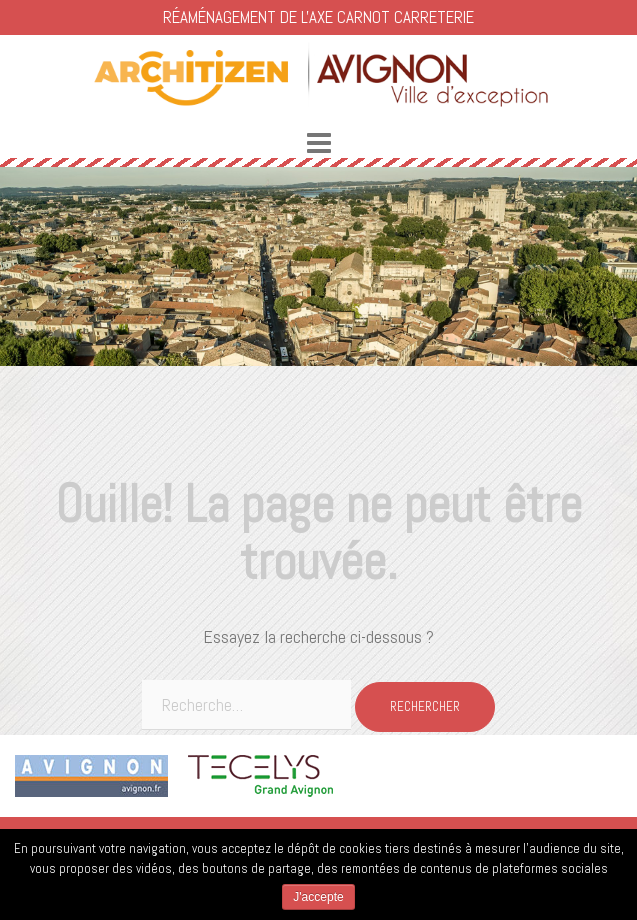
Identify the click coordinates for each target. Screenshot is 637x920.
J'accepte (318, 897)
